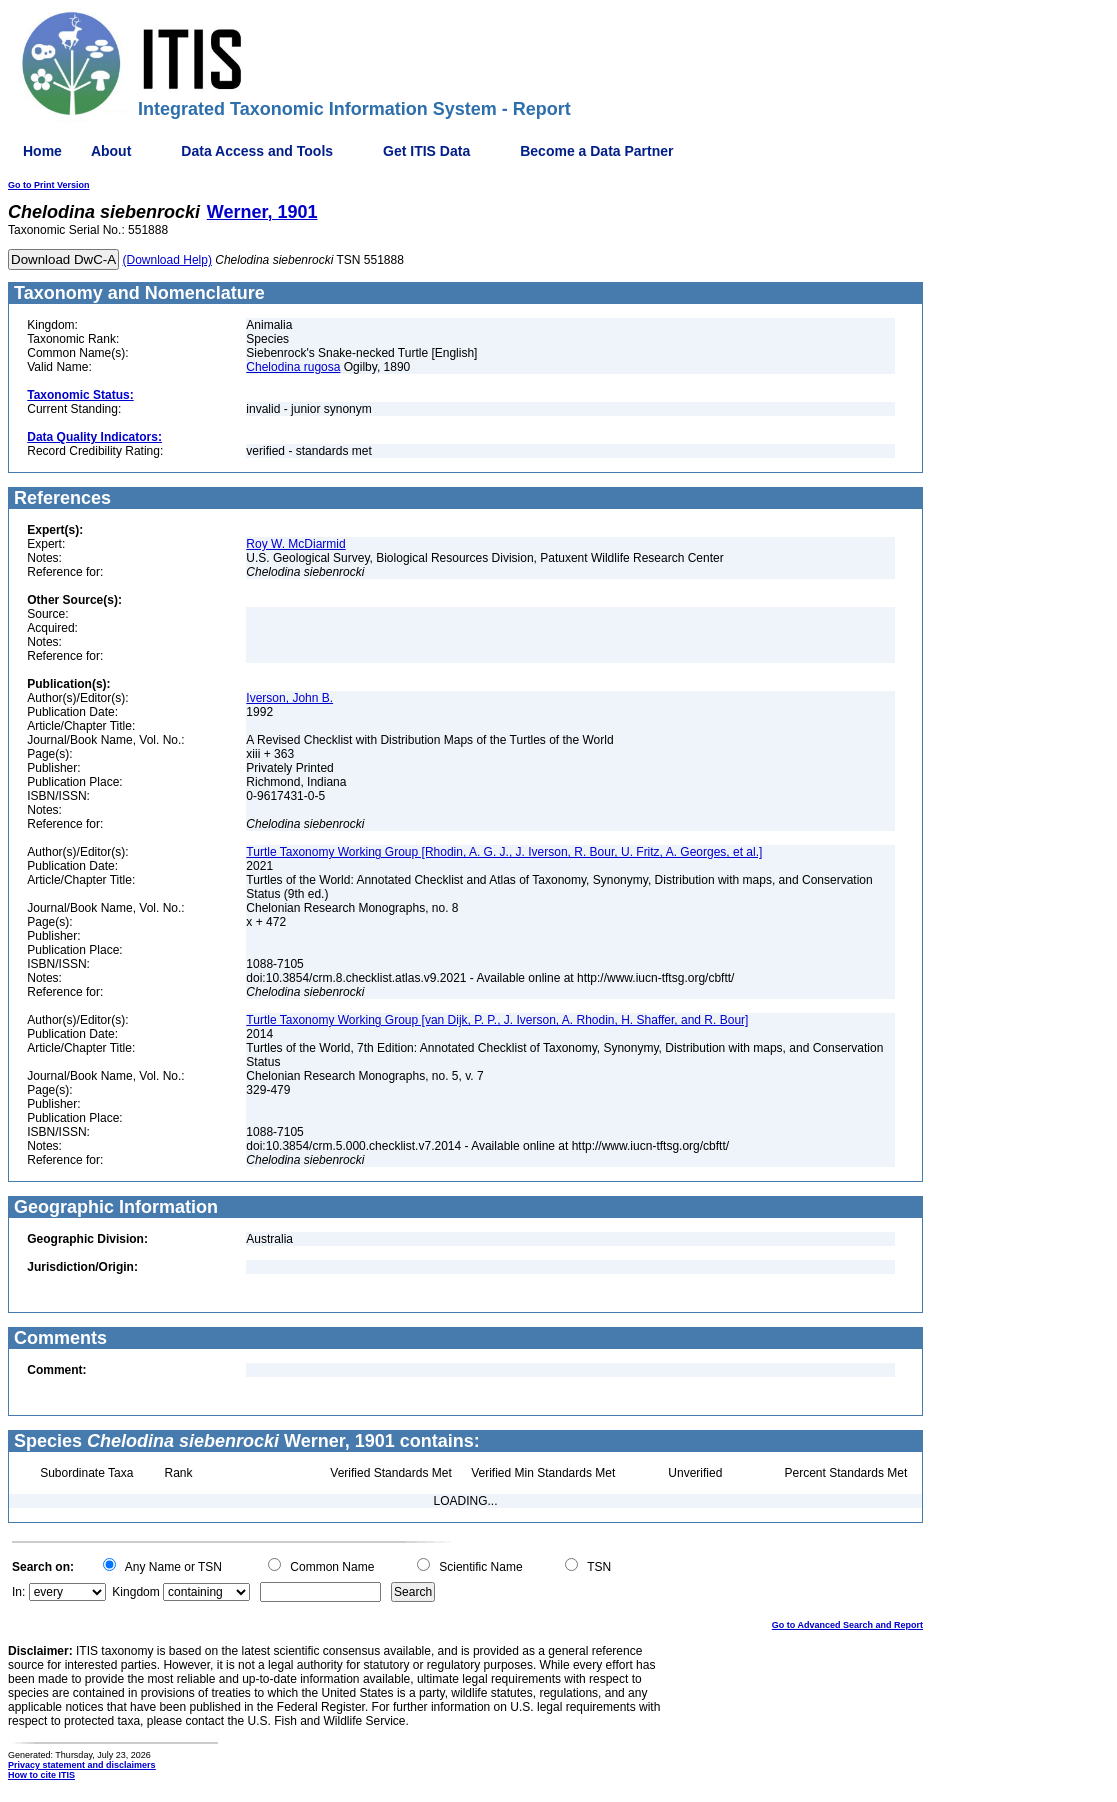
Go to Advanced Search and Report (847, 1625)
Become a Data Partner (596, 151)
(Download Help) (167, 260)
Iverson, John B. (289, 698)
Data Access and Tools (257, 151)
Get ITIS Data (426, 151)
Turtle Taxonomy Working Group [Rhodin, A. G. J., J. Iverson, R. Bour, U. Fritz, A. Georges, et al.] (504, 852)
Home (42, 151)
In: (18, 1592)
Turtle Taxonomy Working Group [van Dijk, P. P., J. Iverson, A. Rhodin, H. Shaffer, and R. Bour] (497, 1020)
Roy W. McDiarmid (295, 544)
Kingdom (135, 1592)
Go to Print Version (49, 185)
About (111, 151)
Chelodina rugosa (293, 367)
